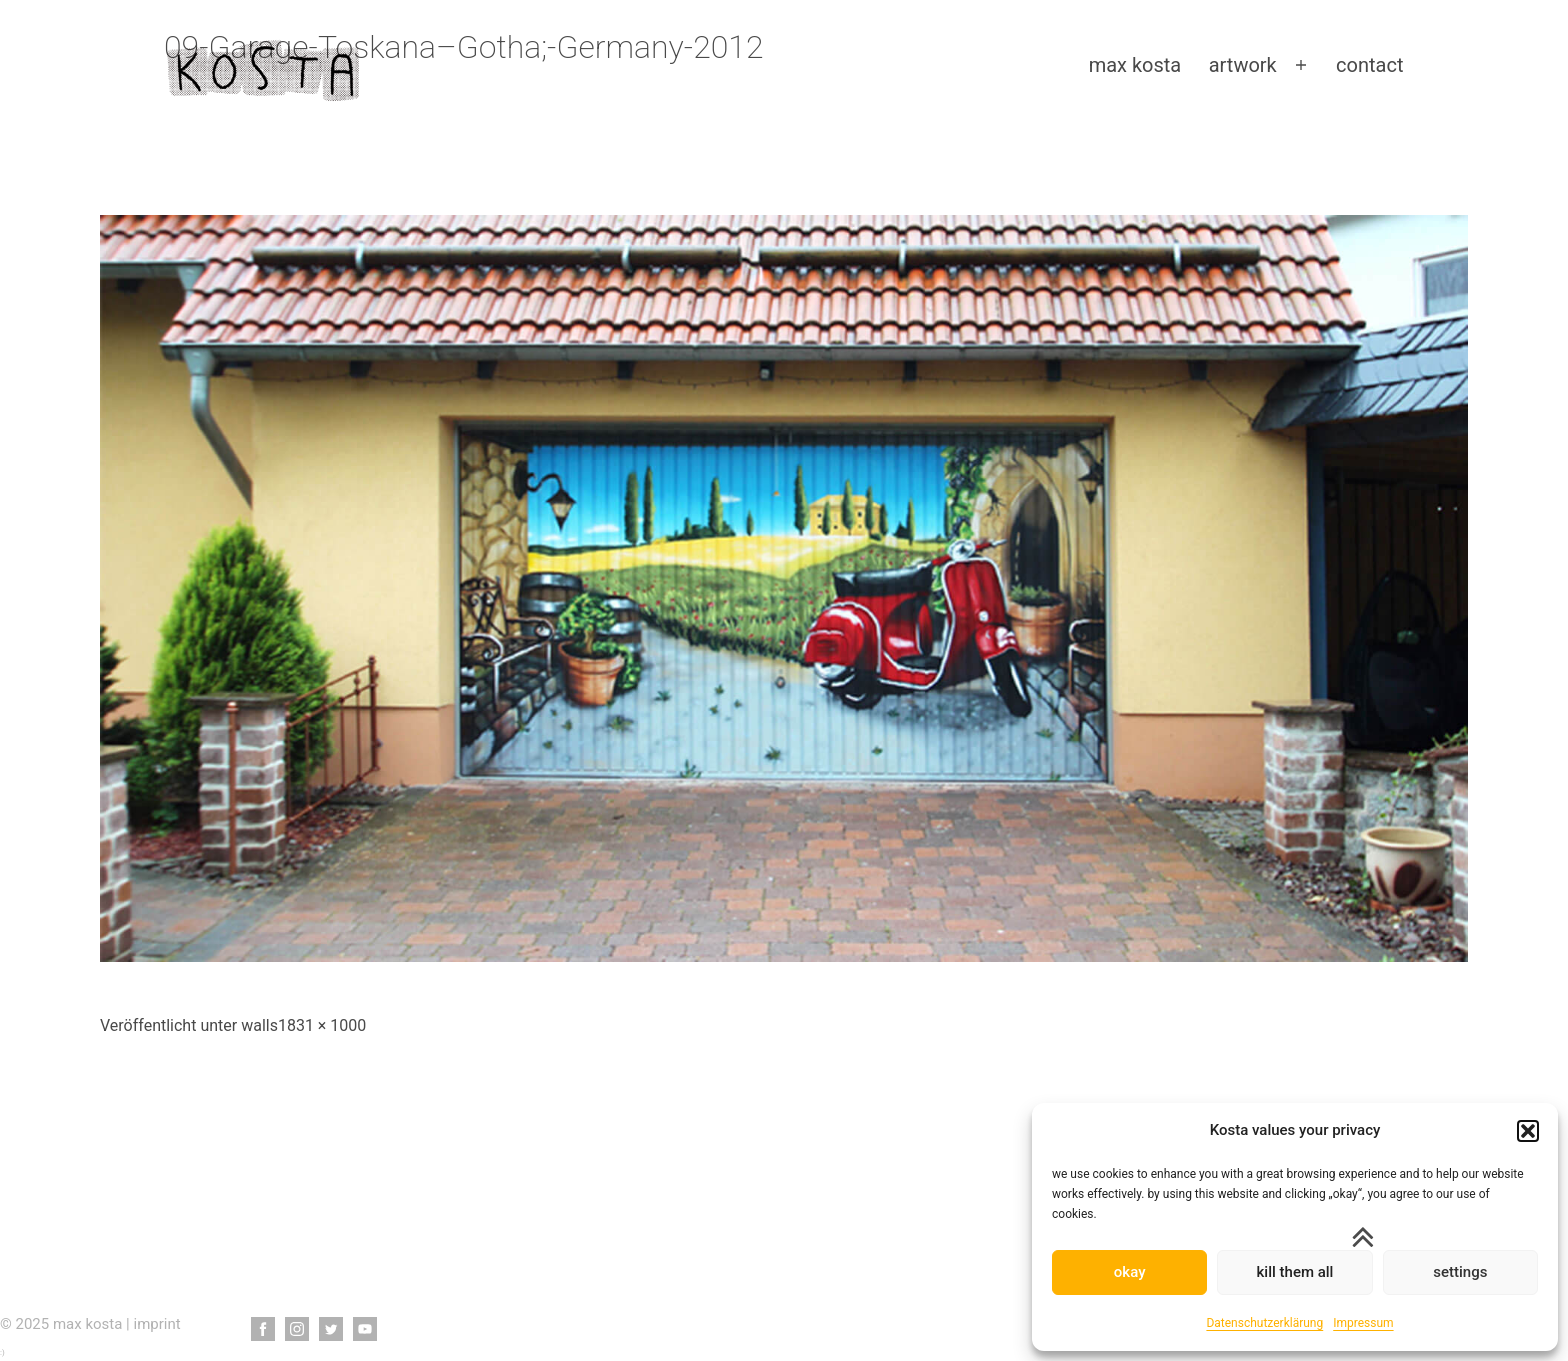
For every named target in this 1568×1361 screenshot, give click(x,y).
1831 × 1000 (322, 1025)
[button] (1528, 1131)
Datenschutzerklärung (1264, 1323)
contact (1369, 65)
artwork (1243, 65)
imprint (157, 1324)
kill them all (1295, 1272)
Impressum (1363, 1323)
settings (1460, 1272)
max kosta (1135, 65)
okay (1130, 1272)
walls (259, 1025)
